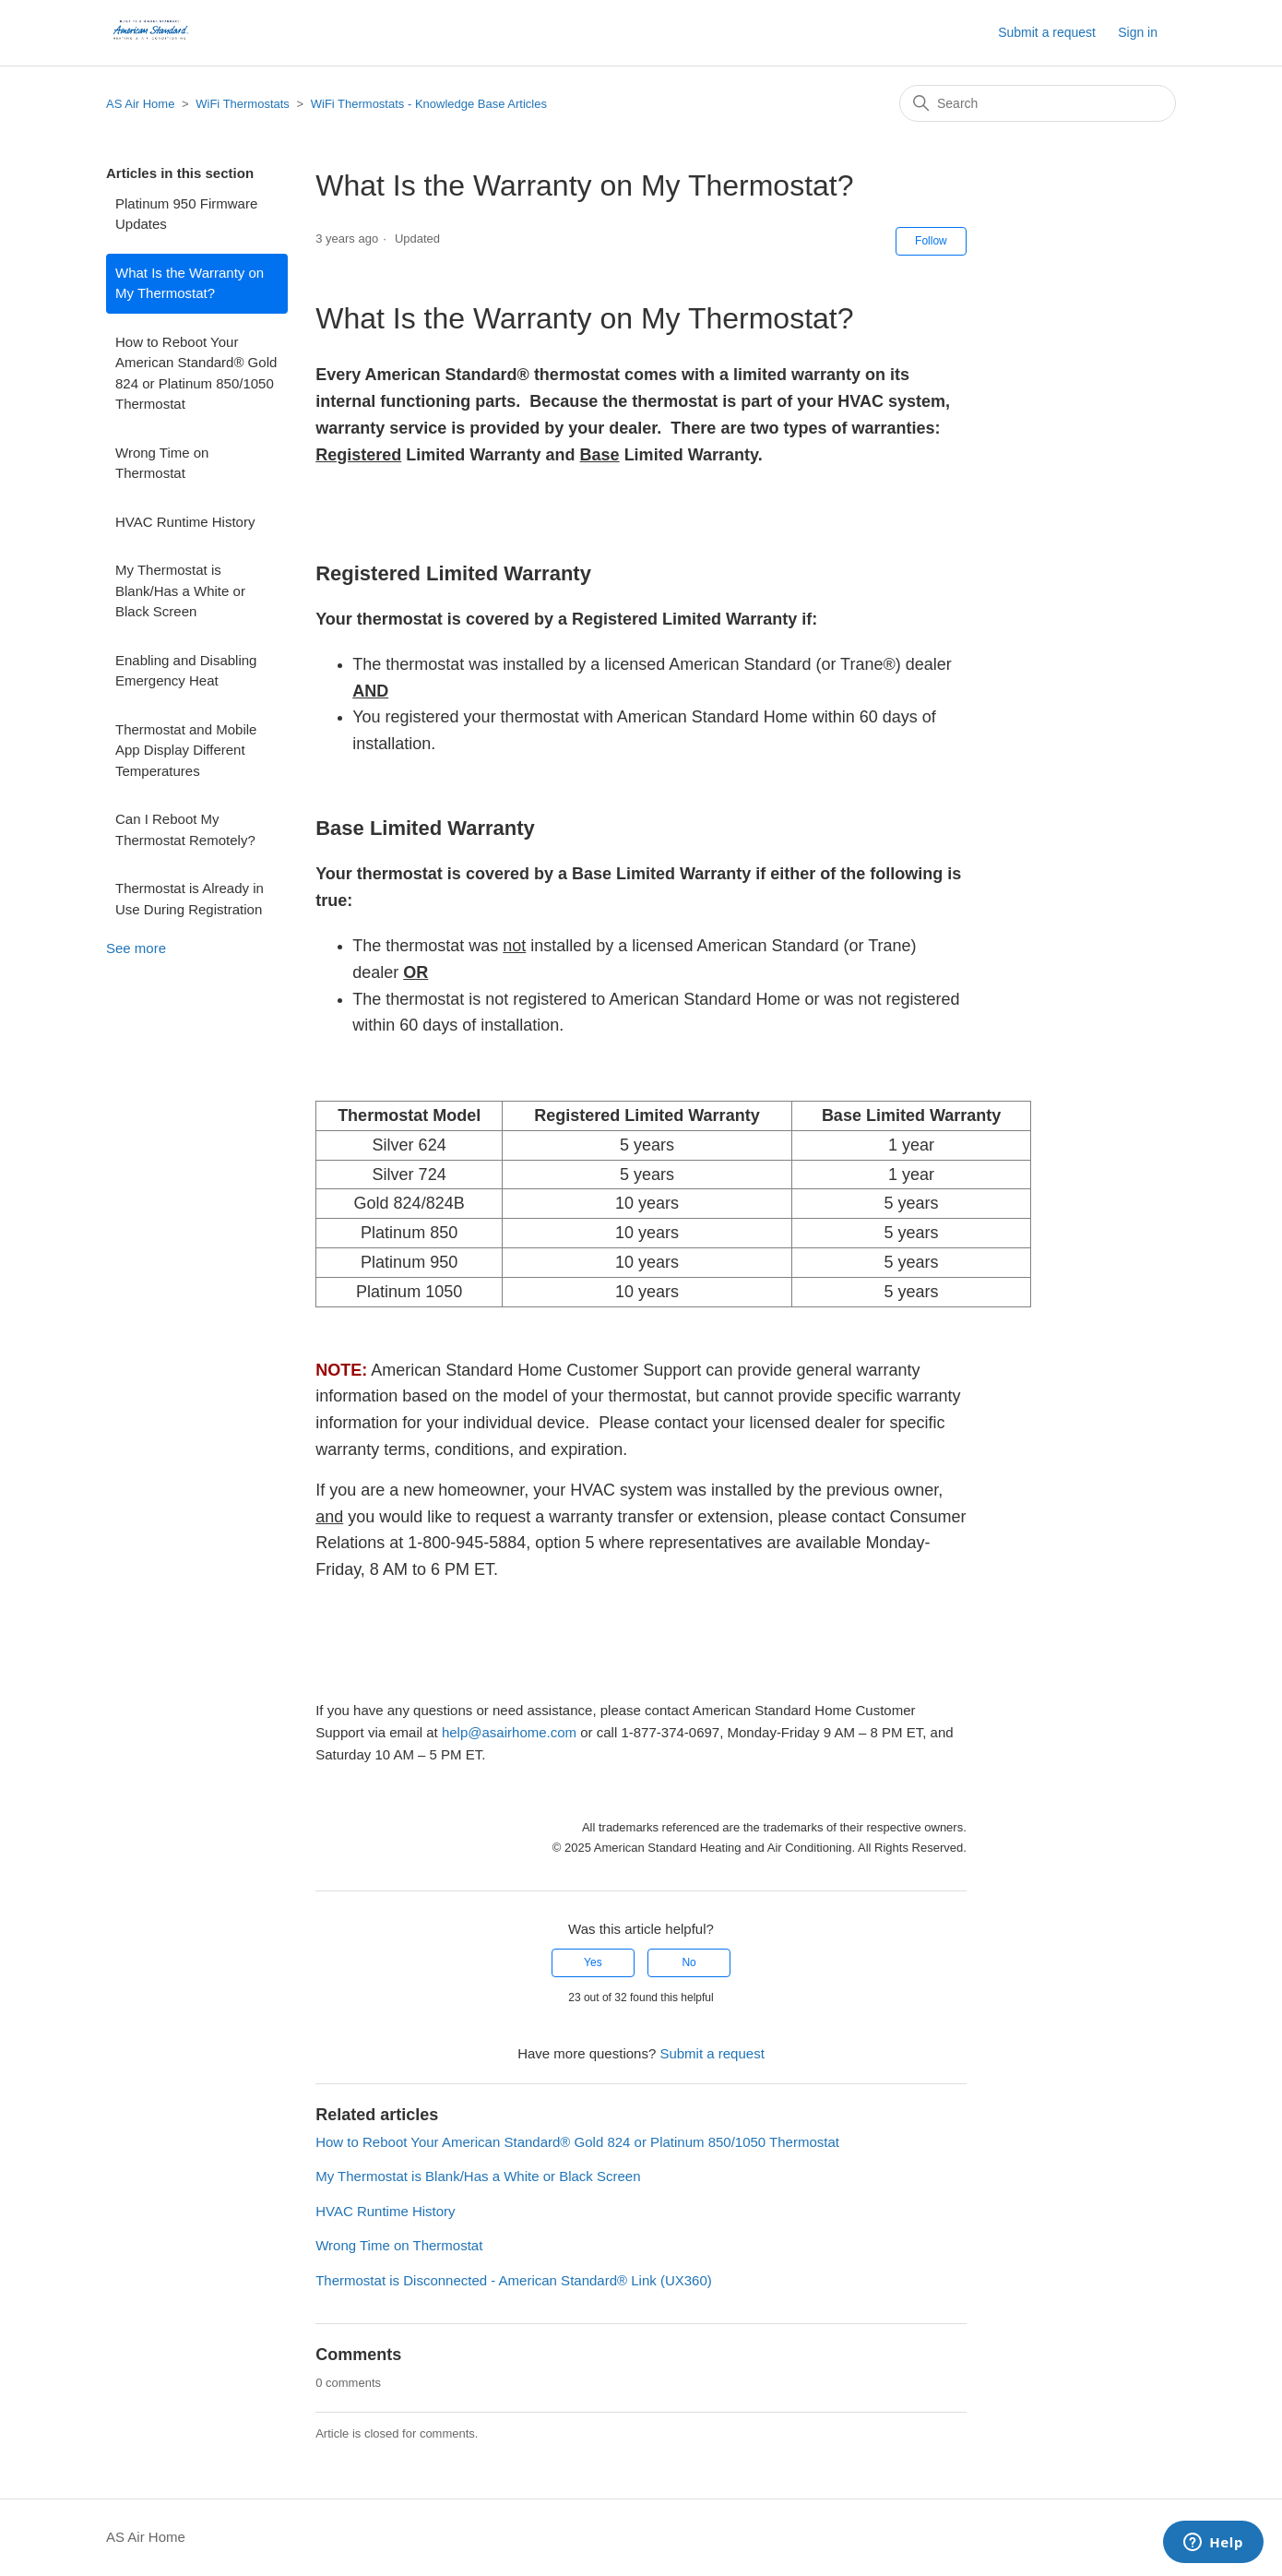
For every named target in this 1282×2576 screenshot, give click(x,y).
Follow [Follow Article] (931, 240)
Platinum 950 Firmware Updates (186, 214)
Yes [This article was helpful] (593, 1962)
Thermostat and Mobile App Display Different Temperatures (185, 750)
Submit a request (1047, 32)
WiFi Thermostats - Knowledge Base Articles (429, 104)
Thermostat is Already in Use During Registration (189, 898)
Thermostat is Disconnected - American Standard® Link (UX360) (513, 2280)
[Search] (1037, 103)
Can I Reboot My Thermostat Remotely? (185, 829)
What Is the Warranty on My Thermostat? (189, 283)
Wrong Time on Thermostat (161, 463)
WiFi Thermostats (243, 104)
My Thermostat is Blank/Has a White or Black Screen (180, 590)
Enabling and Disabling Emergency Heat (185, 670)
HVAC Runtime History (185, 522)
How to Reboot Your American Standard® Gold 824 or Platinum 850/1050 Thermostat (196, 373)
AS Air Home (140, 104)
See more (136, 948)
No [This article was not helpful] (688, 1962)
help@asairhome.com (509, 1732)
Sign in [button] (1137, 32)
